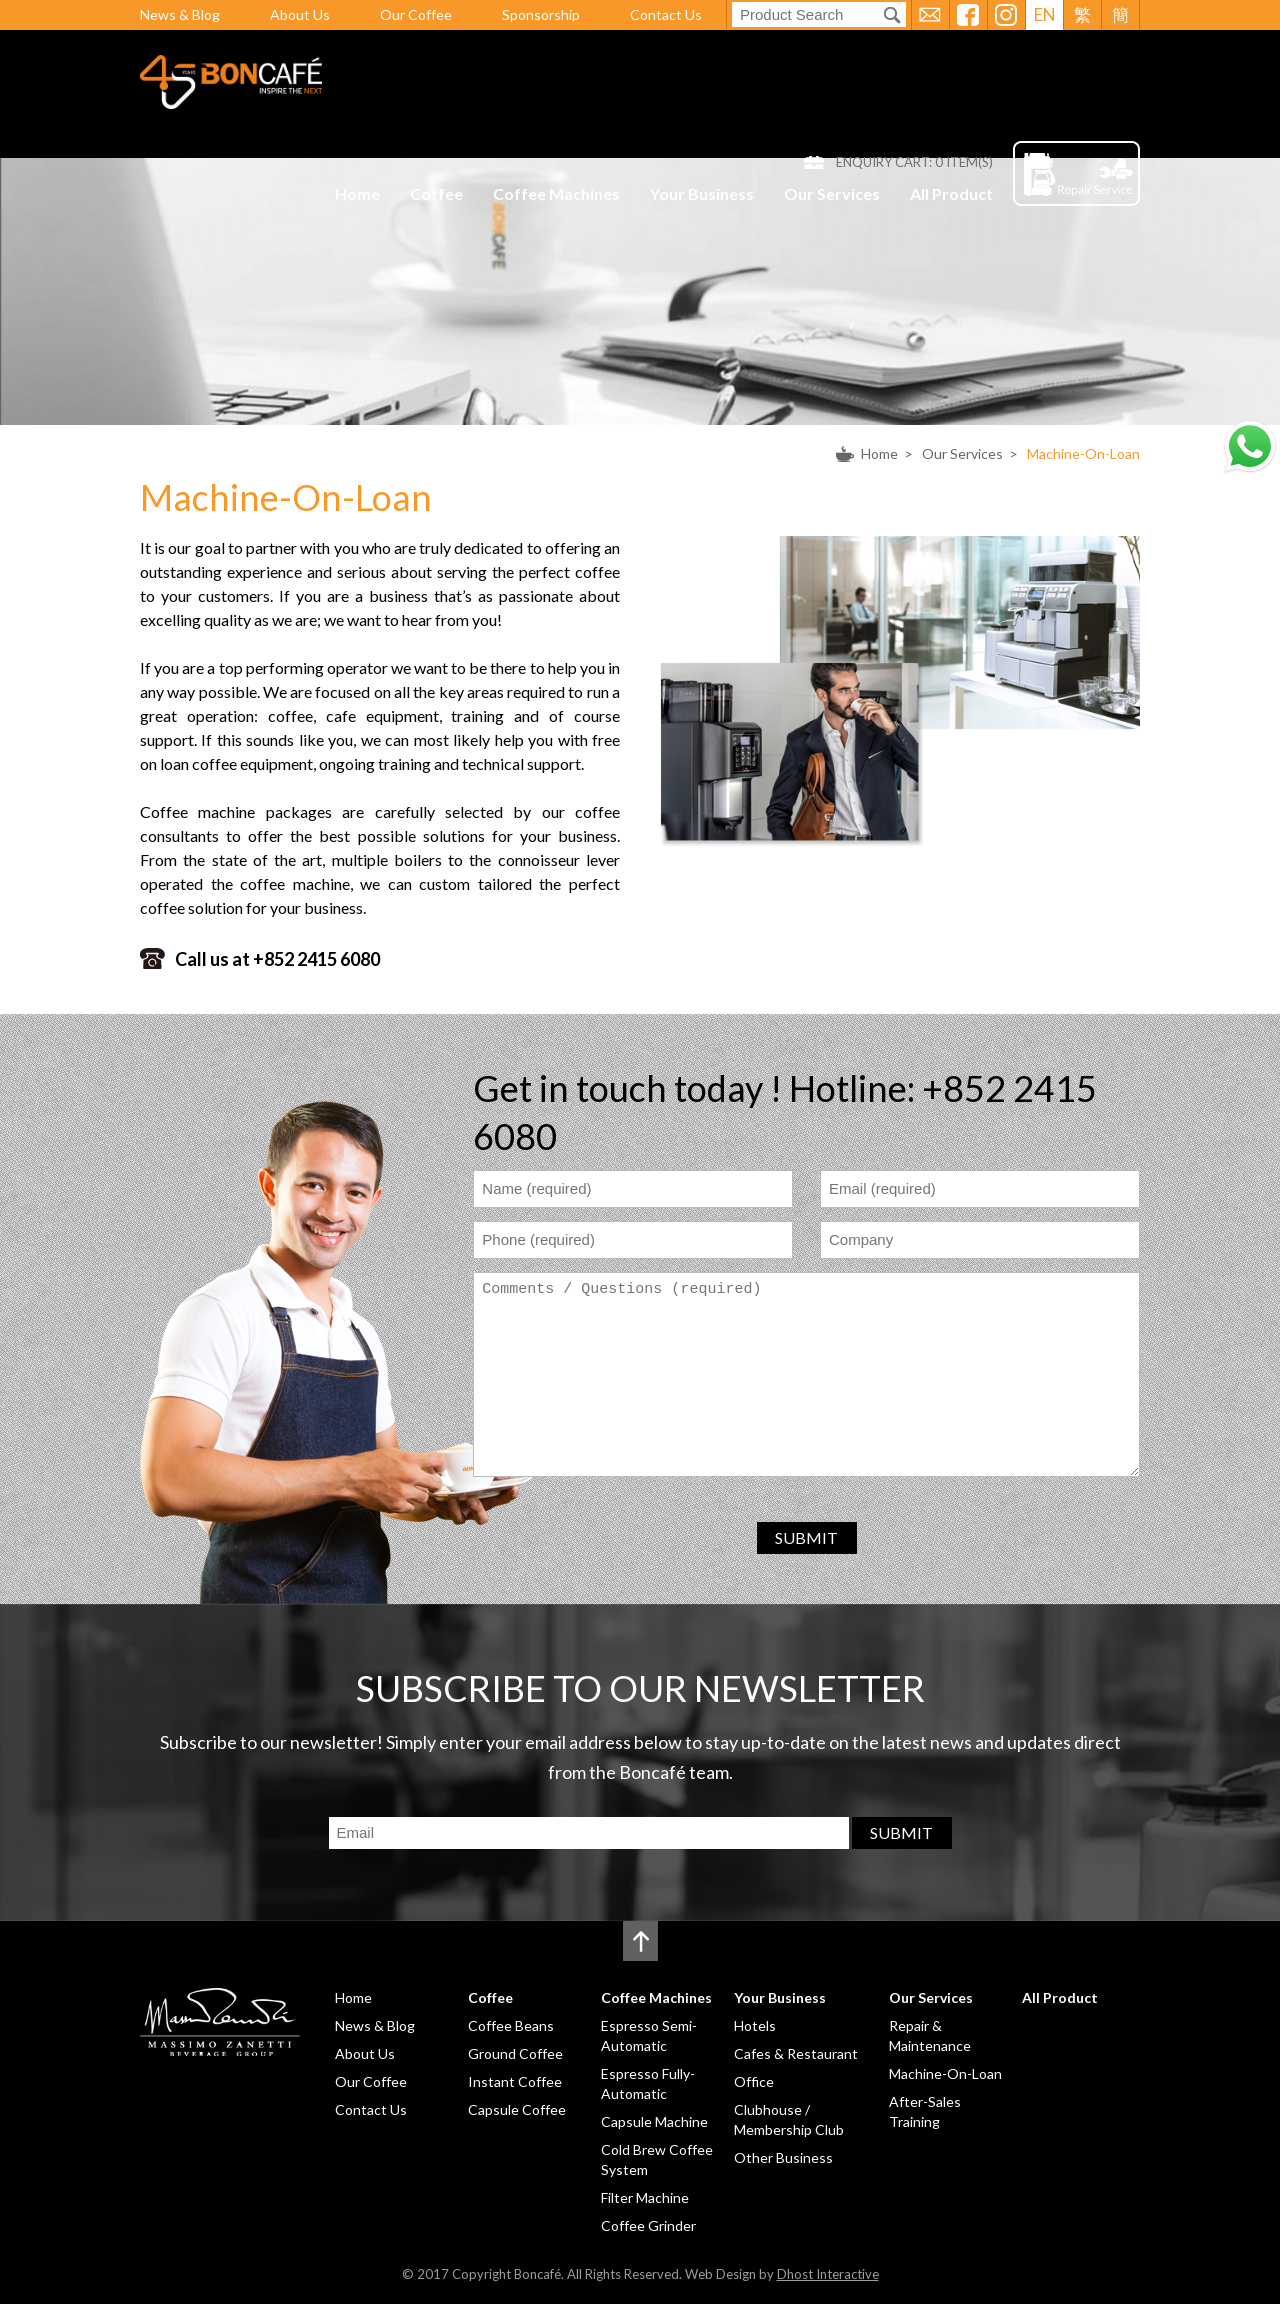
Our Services (832, 193)
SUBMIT (806, 1537)
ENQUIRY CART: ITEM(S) (914, 162)
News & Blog (180, 14)
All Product (951, 193)
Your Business (702, 193)
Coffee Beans (511, 2025)
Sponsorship (541, 14)
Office (754, 2081)
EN (1045, 14)
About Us (300, 14)
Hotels (755, 2025)
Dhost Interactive (828, 2274)
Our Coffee (416, 14)
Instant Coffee (515, 2081)
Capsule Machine (654, 2121)
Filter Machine (645, 2197)
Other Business (783, 2157)
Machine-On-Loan (1083, 453)
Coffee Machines (556, 193)
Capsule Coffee (517, 2109)
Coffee (436, 193)
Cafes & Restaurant (796, 2053)
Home (357, 193)
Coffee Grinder (648, 2225)
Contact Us (666, 14)
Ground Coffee (515, 2053)
